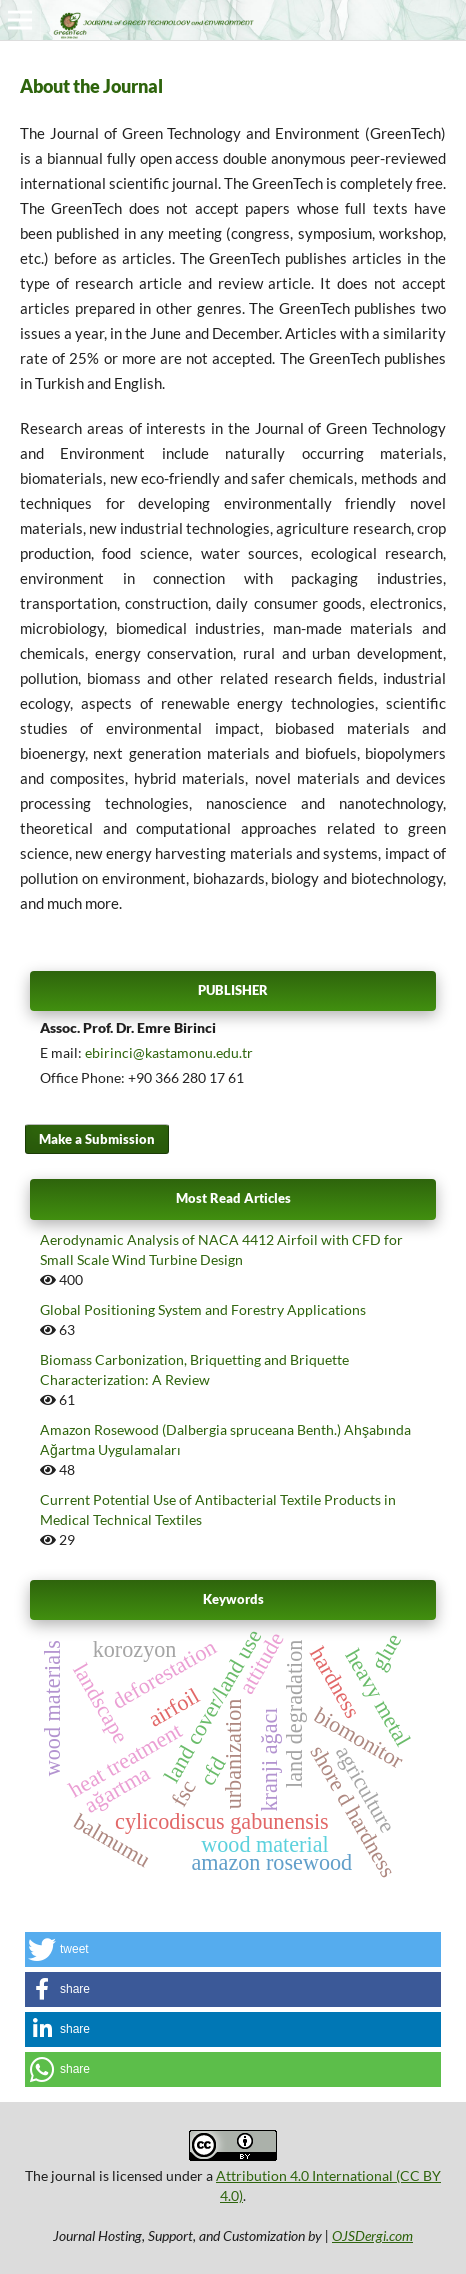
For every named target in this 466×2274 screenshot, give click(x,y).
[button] (233, 1949)
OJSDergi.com (372, 2235)
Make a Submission (97, 1139)
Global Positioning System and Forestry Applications (203, 1309)
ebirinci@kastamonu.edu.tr (169, 1052)
